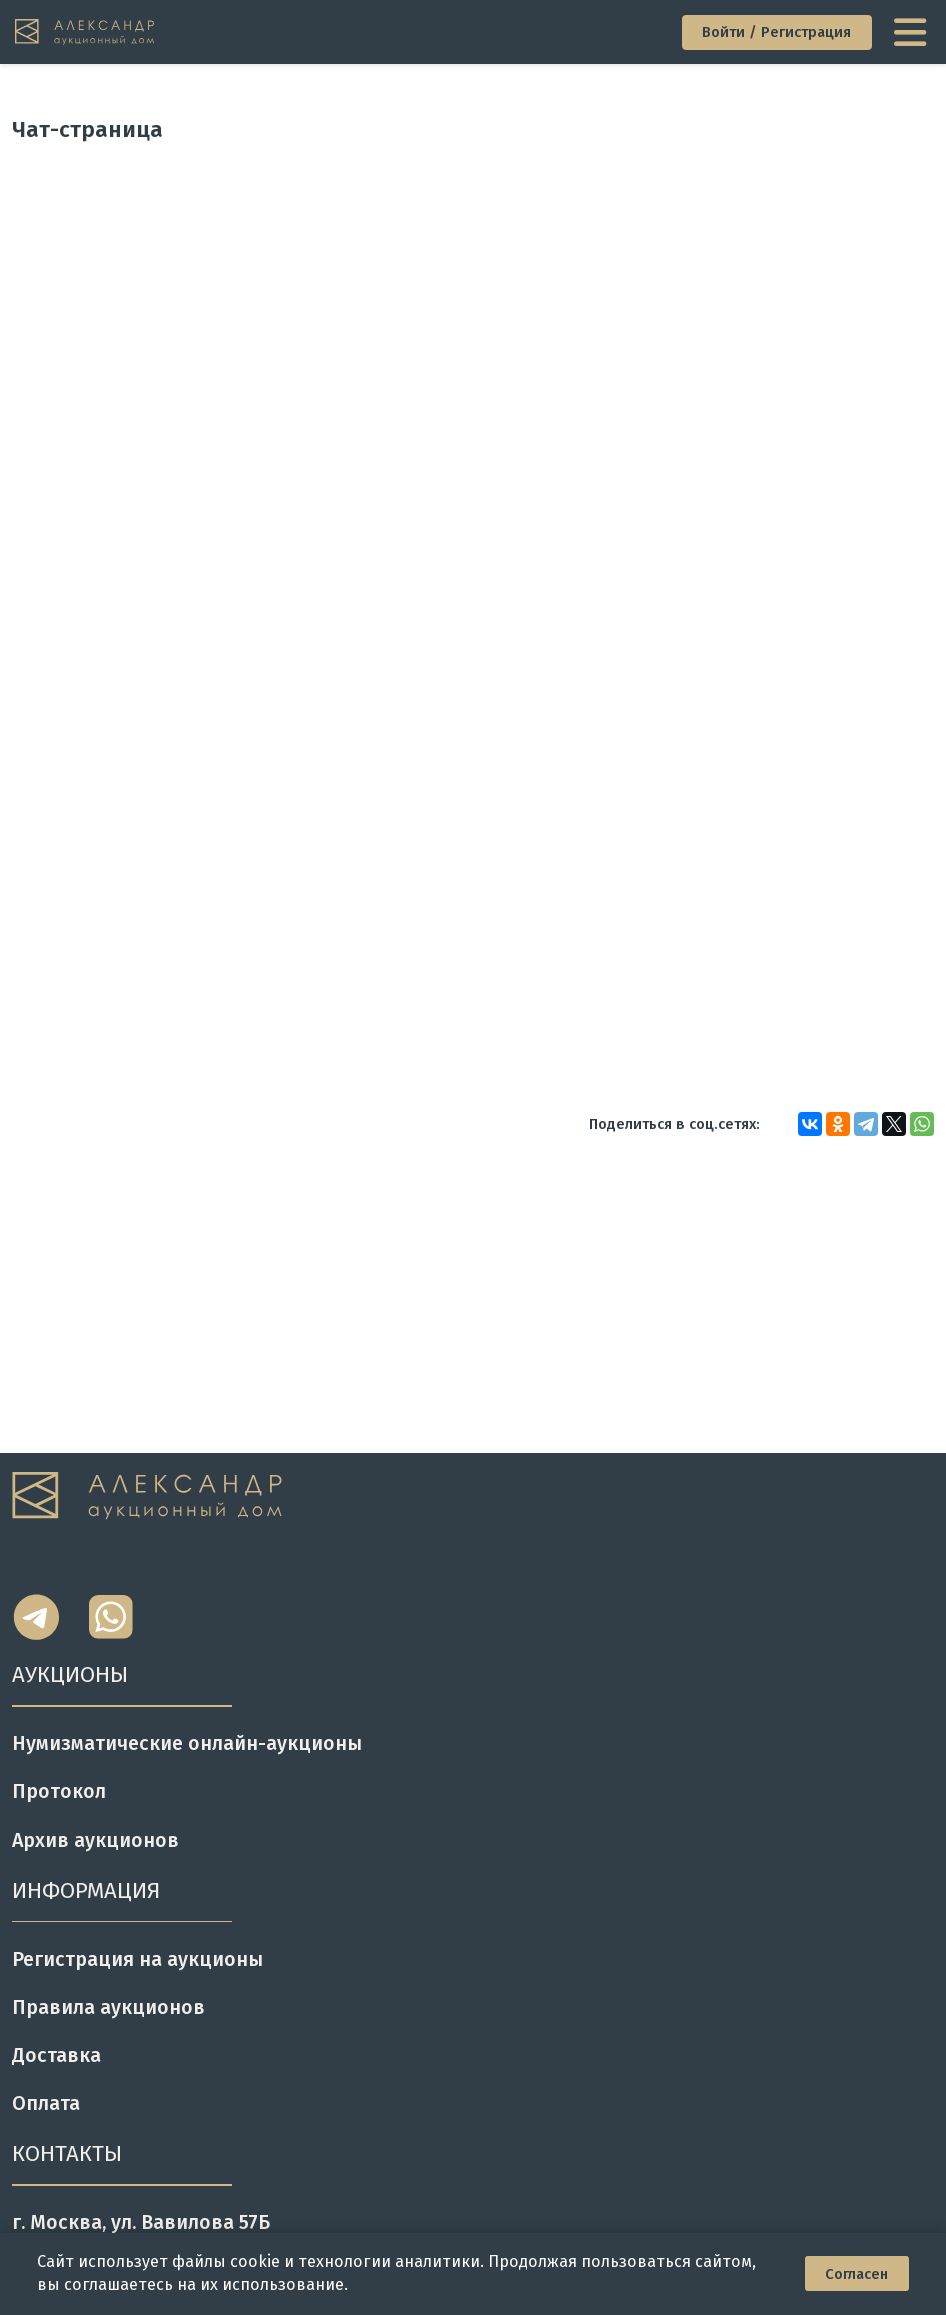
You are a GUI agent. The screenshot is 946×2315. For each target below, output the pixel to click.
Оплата (46, 2103)
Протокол (59, 1791)
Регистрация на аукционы (137, 1959)
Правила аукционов (108, 2007)
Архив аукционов (95, 1840)
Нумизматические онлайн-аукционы (187, 1743)
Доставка (56, 2055)
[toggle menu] (912, 32)
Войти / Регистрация (776, 32)
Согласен (856, 2274)
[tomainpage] (86, 32)
